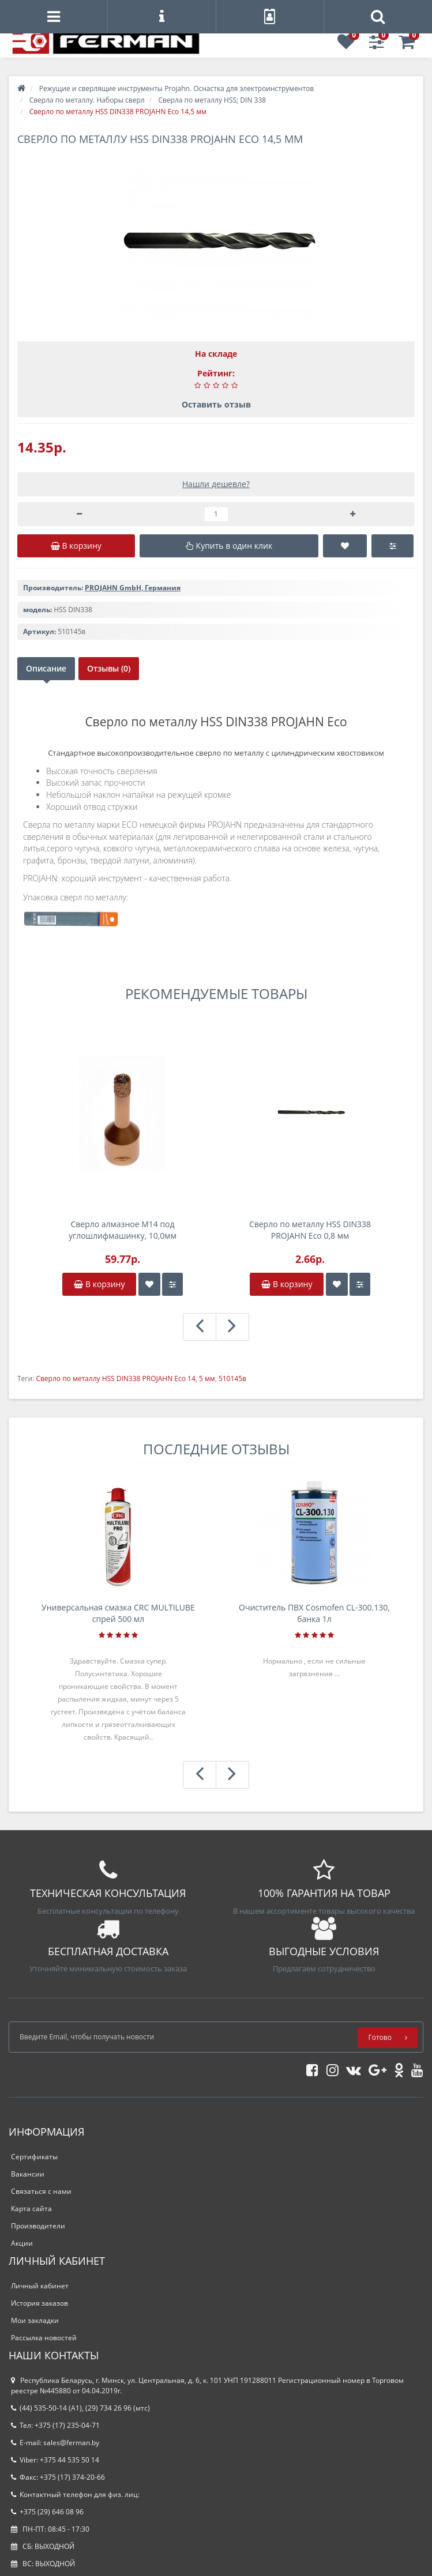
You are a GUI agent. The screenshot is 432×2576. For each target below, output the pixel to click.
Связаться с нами (41, 2191)
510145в (232, 1378)
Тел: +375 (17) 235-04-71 (55, 2425)
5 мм (207, 1378)
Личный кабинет (40, 2286)
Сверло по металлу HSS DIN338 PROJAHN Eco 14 (115, 1378)
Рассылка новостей (44, 2338)
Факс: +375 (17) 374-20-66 (58, 2477)
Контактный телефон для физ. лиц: (75, 2494)
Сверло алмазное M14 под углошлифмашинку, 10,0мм (122, 1230)
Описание (46, 668)
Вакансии (27, 2174)
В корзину (99, 1283)
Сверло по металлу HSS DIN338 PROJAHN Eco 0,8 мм (310, 1230)
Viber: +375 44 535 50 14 (55, 2460)
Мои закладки (35, 2320)
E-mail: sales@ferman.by (55, 2442)
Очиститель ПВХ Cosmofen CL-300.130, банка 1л (314, 1613)
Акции (22, 2243)
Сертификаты (34, 2157)
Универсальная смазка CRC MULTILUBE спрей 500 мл (118, 1613)
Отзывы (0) (108, 668)
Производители (38, 2226)
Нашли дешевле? (216, 483)
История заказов (39, 2303)
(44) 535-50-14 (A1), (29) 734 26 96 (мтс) (80, 2408)
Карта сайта (31, 2208)
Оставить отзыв (216, 404)
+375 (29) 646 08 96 (47, 2512)
